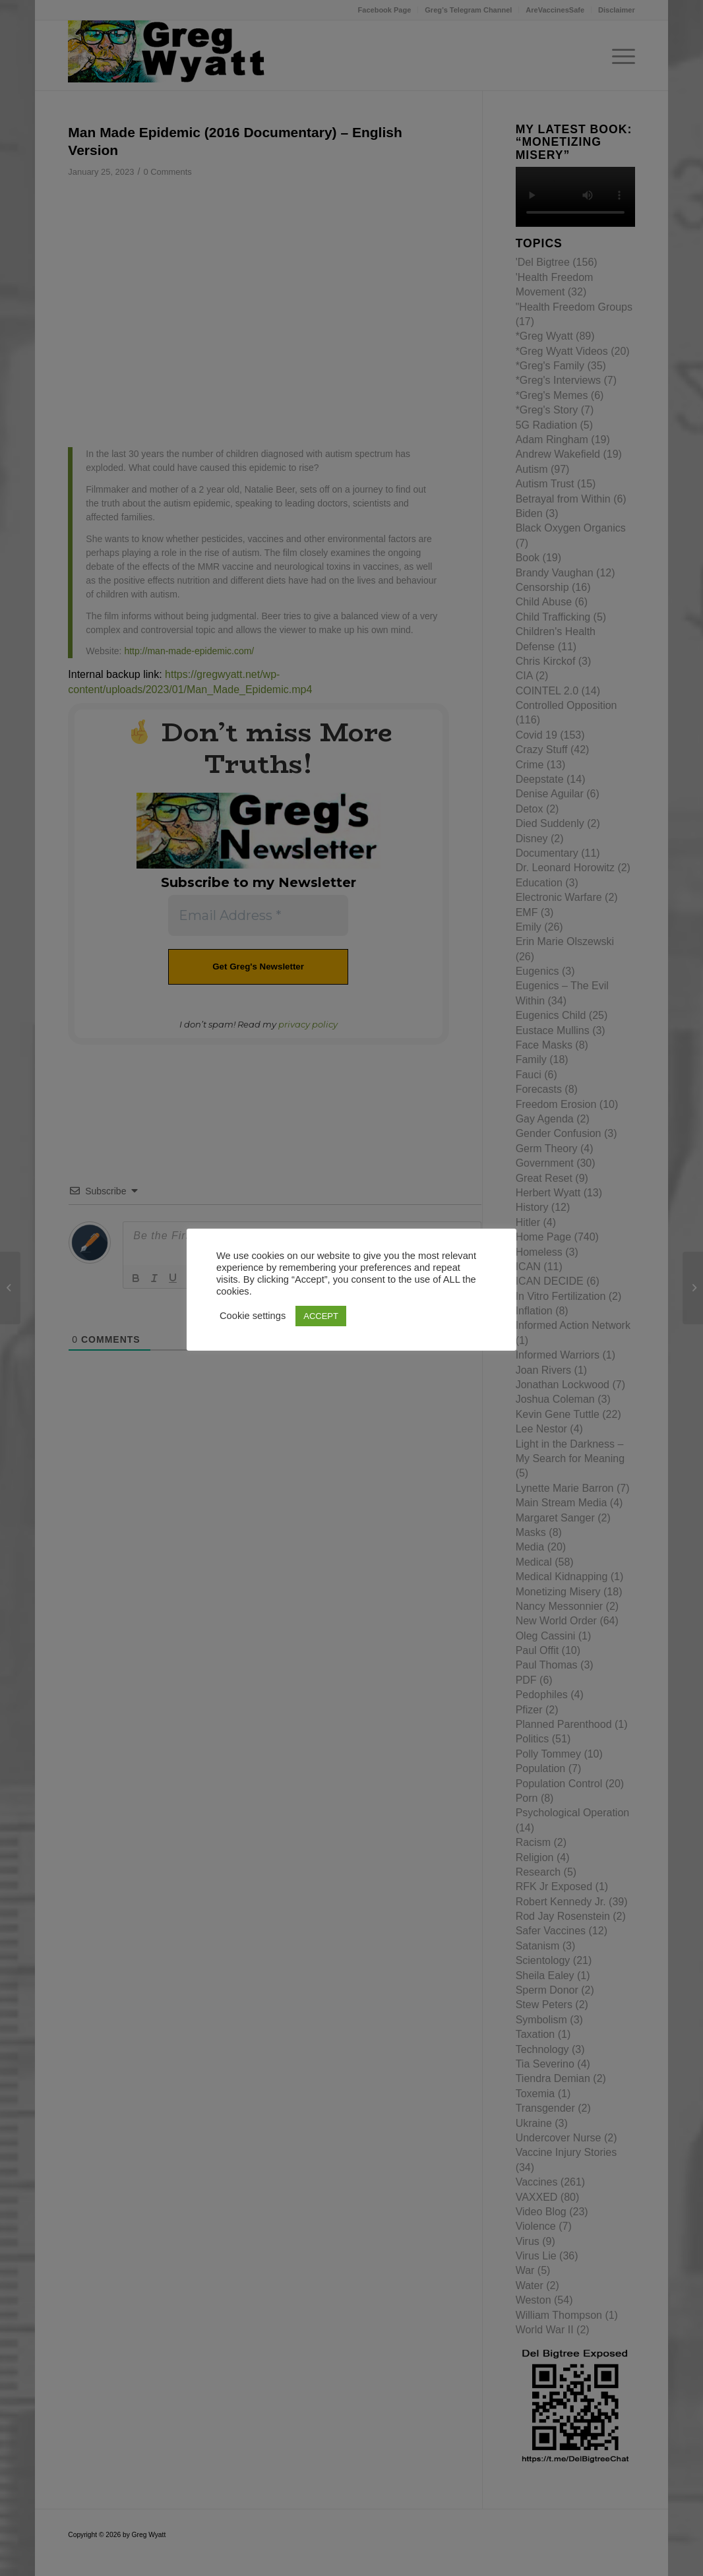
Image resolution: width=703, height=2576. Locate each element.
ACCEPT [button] (320, 1316)
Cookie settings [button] (253, 1315)
